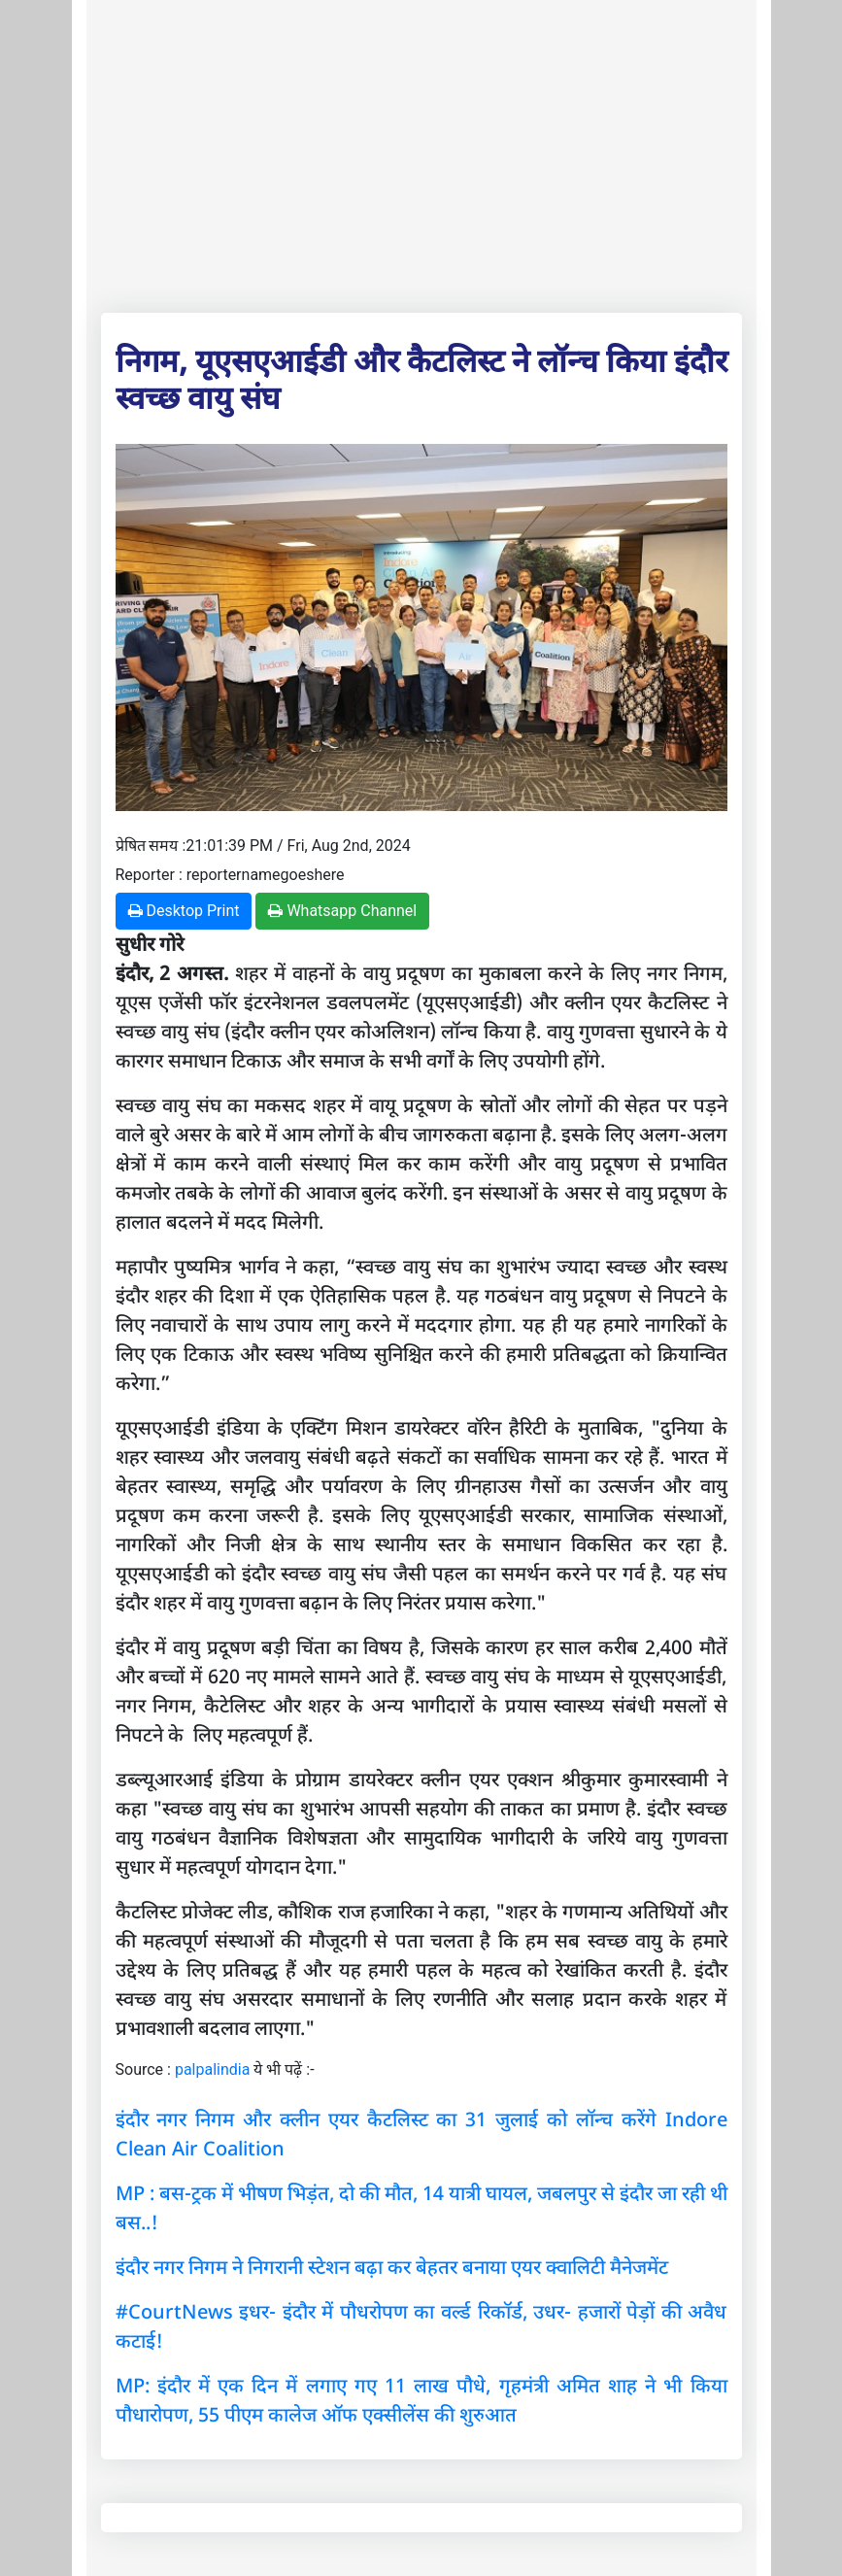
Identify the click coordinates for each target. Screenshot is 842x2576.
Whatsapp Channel (342, 910)
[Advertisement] (421, 152)
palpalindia (213, 2069)
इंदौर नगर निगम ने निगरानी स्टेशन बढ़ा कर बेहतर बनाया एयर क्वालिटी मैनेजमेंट (392, 2267)
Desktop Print (184, 910)
